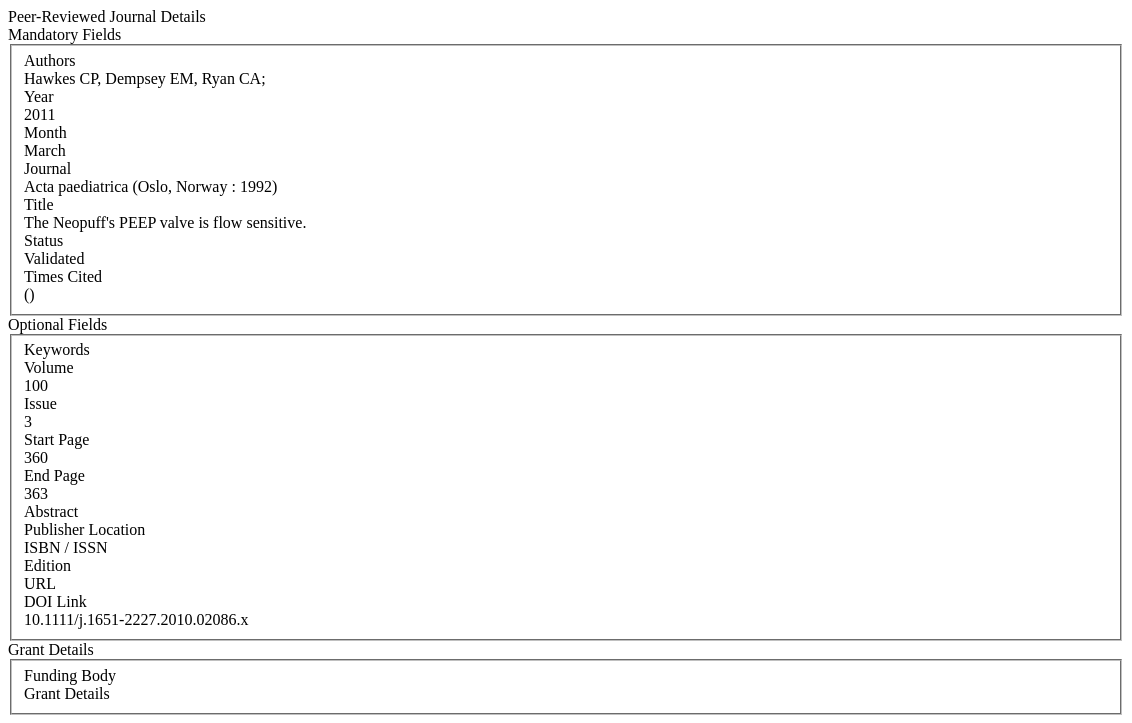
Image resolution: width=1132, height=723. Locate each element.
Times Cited (63, 276)
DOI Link (55, 601)
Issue (40, 403)
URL (40, 583)
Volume (48, 367)
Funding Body (70, 675)
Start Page (56, 439)
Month (45, 132)
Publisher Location (84, 529)
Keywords (57, 349)
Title (39, 204)
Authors (50, 60)
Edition (47, 565)
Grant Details (67, 693)
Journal (47, 168)
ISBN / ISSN (66, 547)
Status (43, 240)
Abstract (51, 511)
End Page (54, 475)
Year (38, 96)
